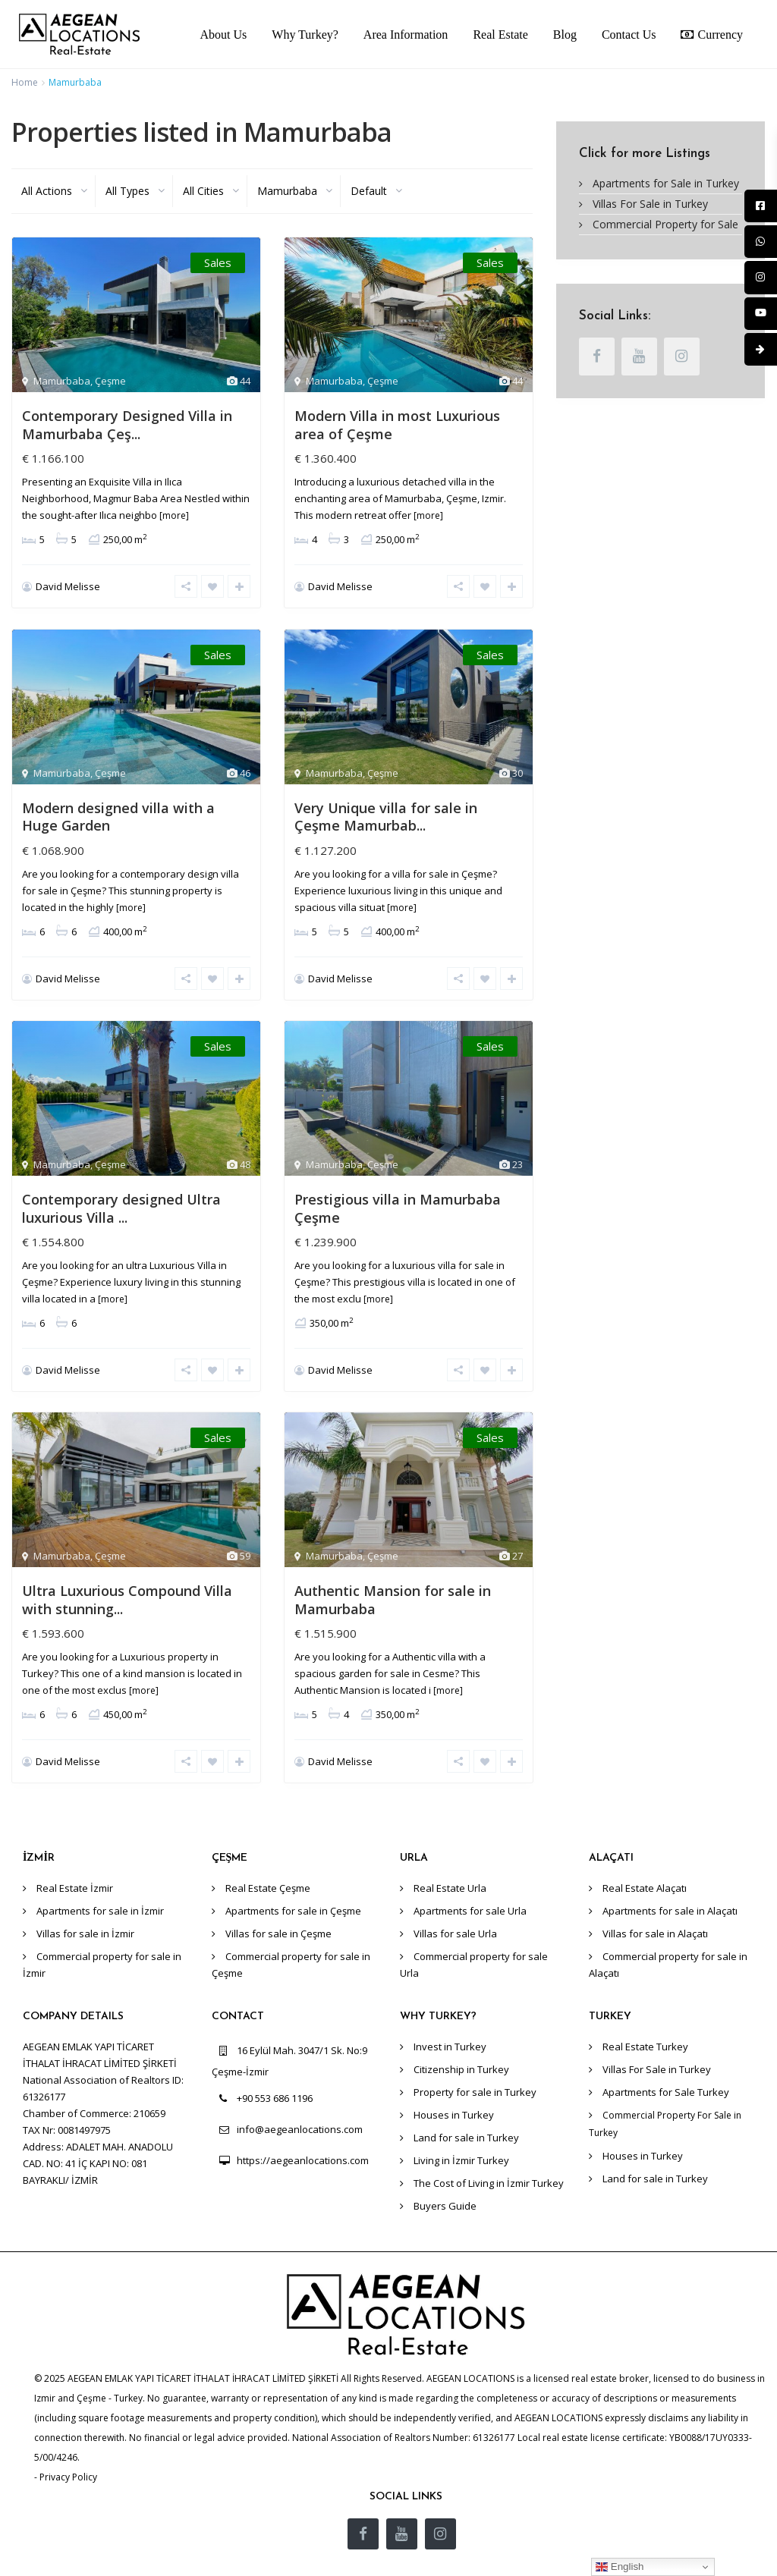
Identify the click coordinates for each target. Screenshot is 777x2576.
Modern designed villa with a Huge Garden (118, 808)
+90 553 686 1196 (275, 2065)
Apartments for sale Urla (470, 1877)
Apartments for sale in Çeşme (293, 1877)
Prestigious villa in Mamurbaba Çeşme (397, 1191)
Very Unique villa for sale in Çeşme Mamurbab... (385, 808)
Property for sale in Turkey (475, 2059)
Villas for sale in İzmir (85, 1900)
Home (24, 82)
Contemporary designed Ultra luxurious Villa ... (121, 1191)
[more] (174, 515)
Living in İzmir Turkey (461, 2127)
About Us (223, 34)
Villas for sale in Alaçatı (655, 1900)
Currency (712, 34)
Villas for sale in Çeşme (278, 1900)
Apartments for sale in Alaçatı (670, 1877)
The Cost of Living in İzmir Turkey (489, 2150)
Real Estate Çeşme (267, 1854)
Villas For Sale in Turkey (650, 203)
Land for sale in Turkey (466, 2104)
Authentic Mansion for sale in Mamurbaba (392, 1574)
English (619, 2567)
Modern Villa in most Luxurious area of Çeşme (397, 424)
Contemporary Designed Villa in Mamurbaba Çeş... (127, 424)
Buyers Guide (445, 2172)
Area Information (405, 34)
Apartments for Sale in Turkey (666, 183)
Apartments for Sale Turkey (665, 2059)
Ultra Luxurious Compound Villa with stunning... (127, 1574)
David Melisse (68, 586)
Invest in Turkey (450, 2013)
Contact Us (629, 34)
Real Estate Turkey (645, 2013)
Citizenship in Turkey (461, 2036)
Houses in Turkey (454, 2081)
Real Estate (500, 34)
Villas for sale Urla (455, 1900)
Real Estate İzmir (74, 1854)
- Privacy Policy (65, 2442)
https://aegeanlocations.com (303, 2127)
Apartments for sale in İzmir (100, 1877)
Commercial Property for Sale (665, 224)
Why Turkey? (305, 34)
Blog (565, 34)
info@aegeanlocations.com (300, 2096)
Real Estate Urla (450, 1854)
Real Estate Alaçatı (644, 1854)
